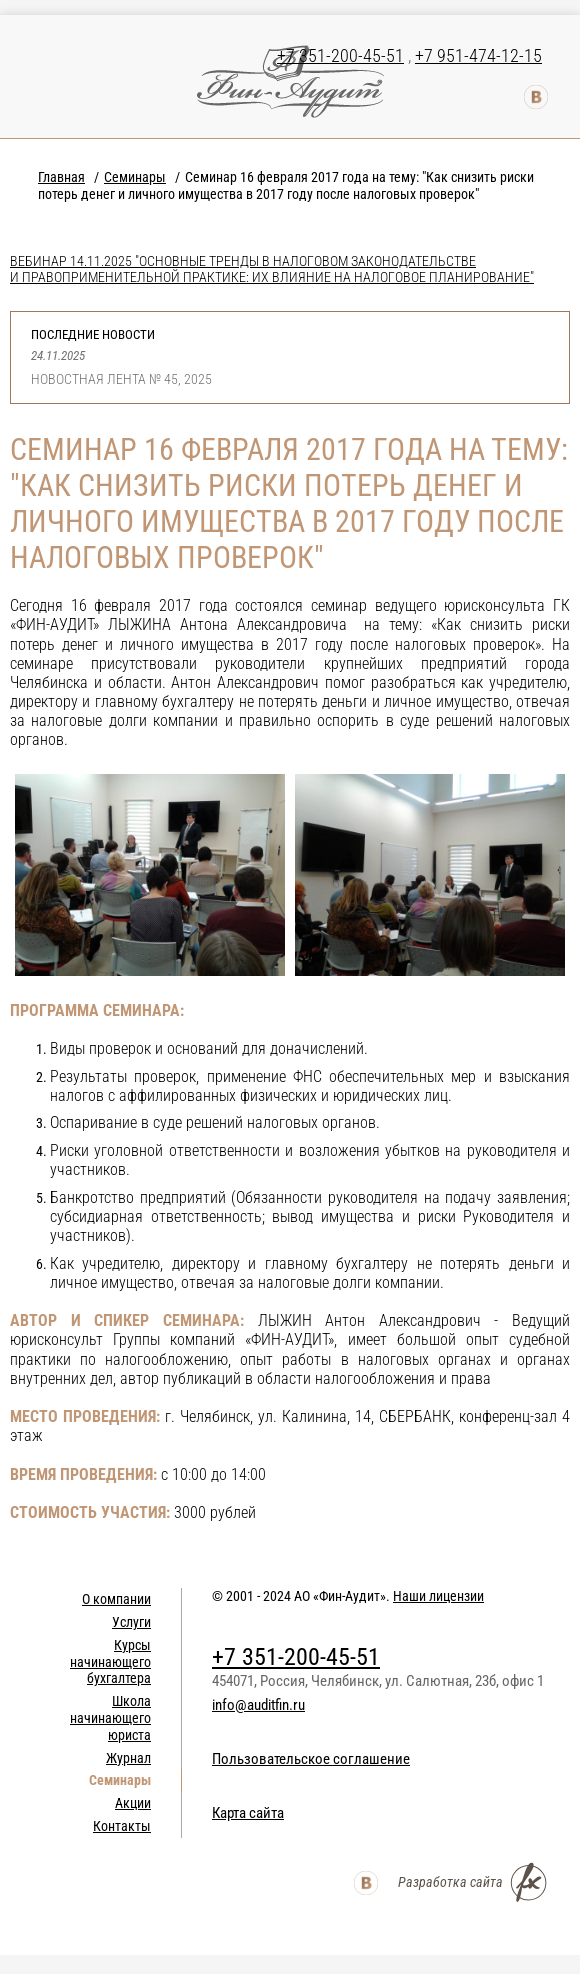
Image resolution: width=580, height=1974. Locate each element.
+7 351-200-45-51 (340, 55)
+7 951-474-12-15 (478, 55)
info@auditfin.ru (258, 1705)
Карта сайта (248, 1813)
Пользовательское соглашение (311, 1759)
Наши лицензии (438, 1596)
